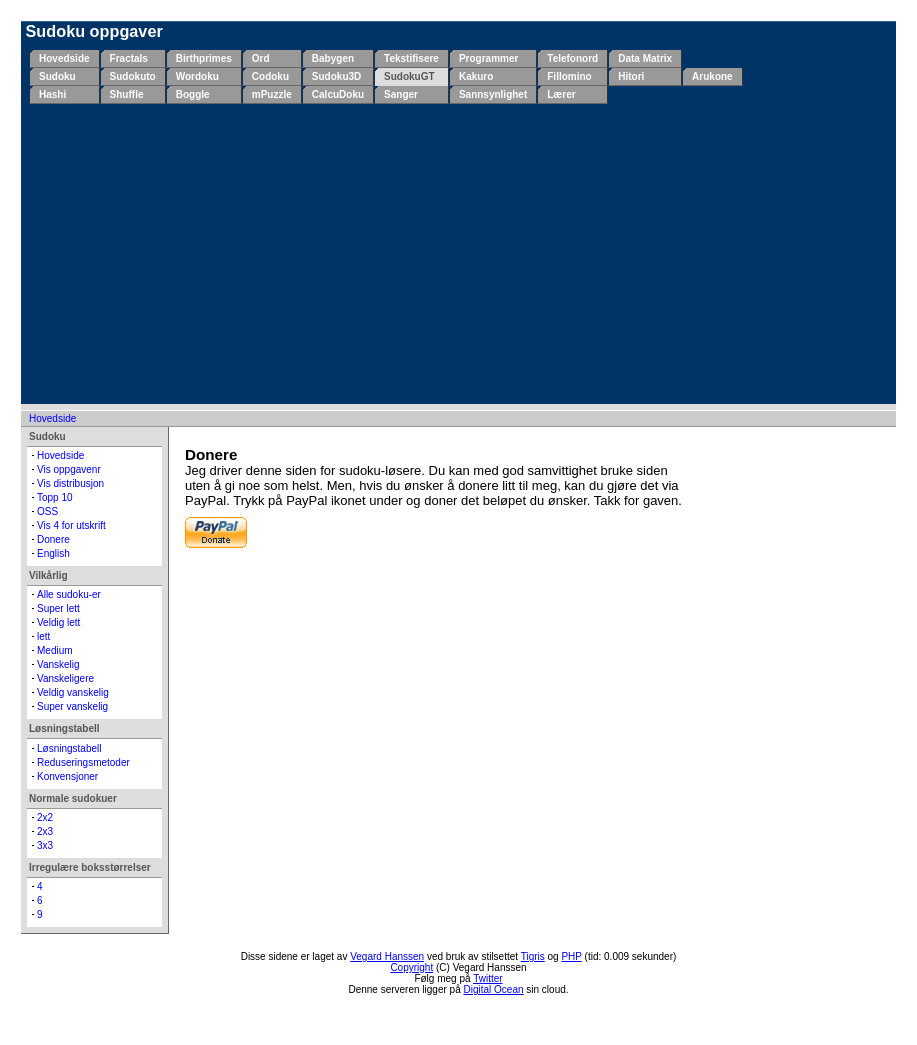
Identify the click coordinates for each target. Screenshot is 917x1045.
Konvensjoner (67, 776)
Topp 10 (55, 497)
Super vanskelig (72, 706)
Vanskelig (58, 664)
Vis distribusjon (70, 483)
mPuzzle (272, 94)
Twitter (487, 978)
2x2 (45, 817)
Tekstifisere (411, 58)
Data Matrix (645, 58)
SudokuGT (409, 76)
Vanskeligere (65, 678)
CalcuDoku (338, 94)
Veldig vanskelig (73, 692)
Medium (55, 650)
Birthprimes (204, 58)
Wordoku (197, 76)
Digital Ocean (494, 989)
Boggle (193, 94)
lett (43, 636)
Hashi (52, 94)
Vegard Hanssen (387, 956)
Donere (53, 539)
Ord (261, 58)
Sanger (401, 94)
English (53, 553)
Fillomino (569, 76)
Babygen (333, 58)
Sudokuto (133, 76)
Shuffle (127, 94)
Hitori (631, 76)
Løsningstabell (69, 748)
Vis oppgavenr (69, 469)
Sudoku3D (336, 76)
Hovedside (64, 58)
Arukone (712, 76)
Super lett (58, 608)
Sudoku (57, 76)
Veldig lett (58, 622)
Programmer (488, 58)
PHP (571, 956)
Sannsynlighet (493, 94)
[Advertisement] (462, 254)
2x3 (45, 831)
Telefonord (572, 58)
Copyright (411, 967)
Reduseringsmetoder (83, 762)
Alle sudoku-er (69, 594)
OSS (47, 511)
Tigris (533, 956)
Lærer (561, 94)
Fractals (129, 58)
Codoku (270, 76)
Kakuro (476, 76)
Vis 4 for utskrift (71, 525)
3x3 (45, 845)
